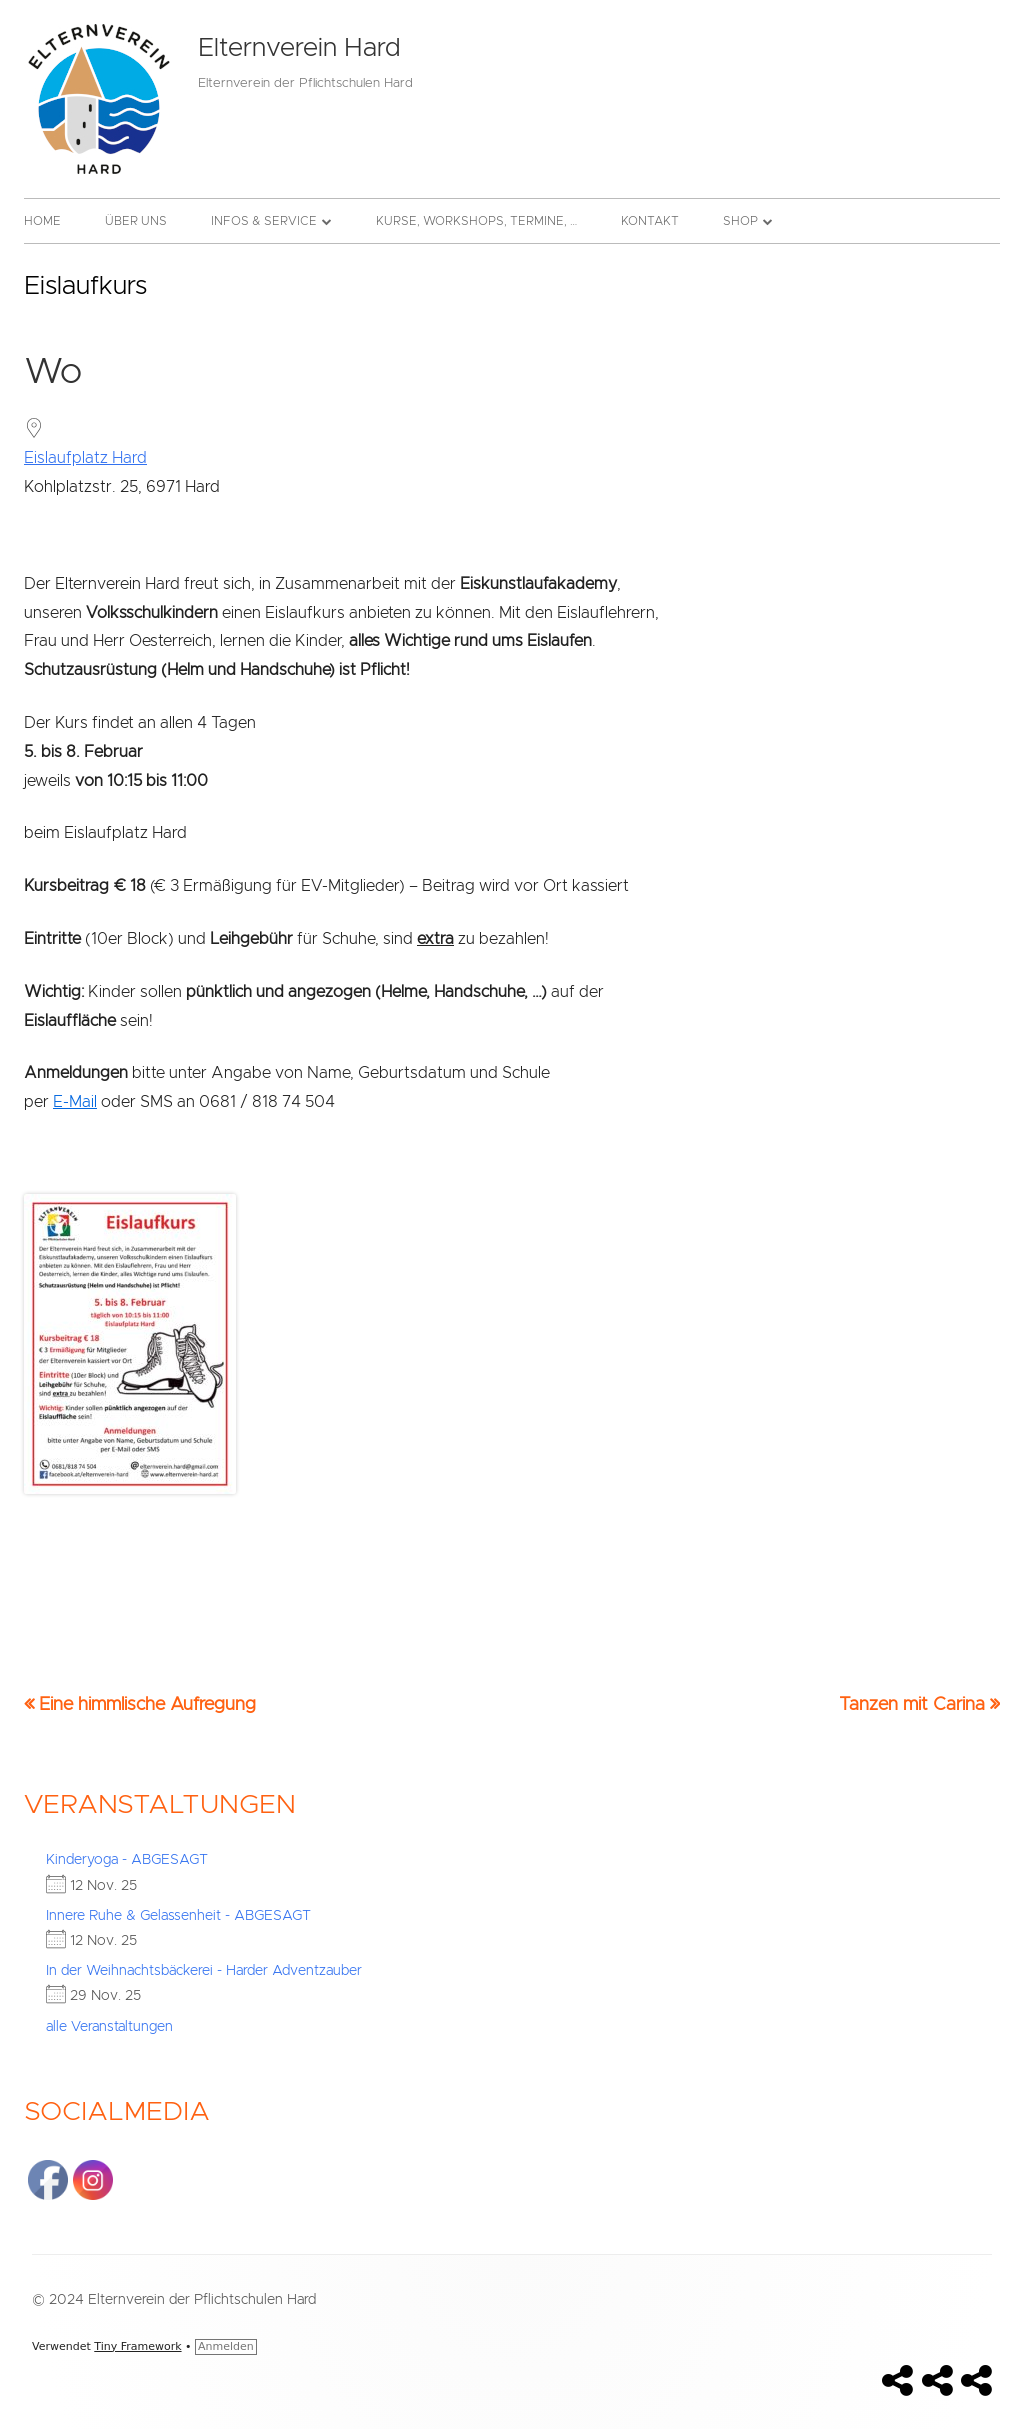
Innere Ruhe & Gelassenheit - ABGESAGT (178, 1916)
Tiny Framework (137, 2346)
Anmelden (226, 2346)
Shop (740, 221)
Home (42, 221)
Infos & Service (264, 221)
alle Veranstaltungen (109, 2027)
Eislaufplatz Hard (85, 458)
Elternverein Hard (299, 48)
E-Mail (75, 1102)
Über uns (136, 221)
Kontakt (650, 221)
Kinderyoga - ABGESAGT (127, 1860)
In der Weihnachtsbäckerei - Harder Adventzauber (204, 1971)
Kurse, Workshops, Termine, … (476, 221)
